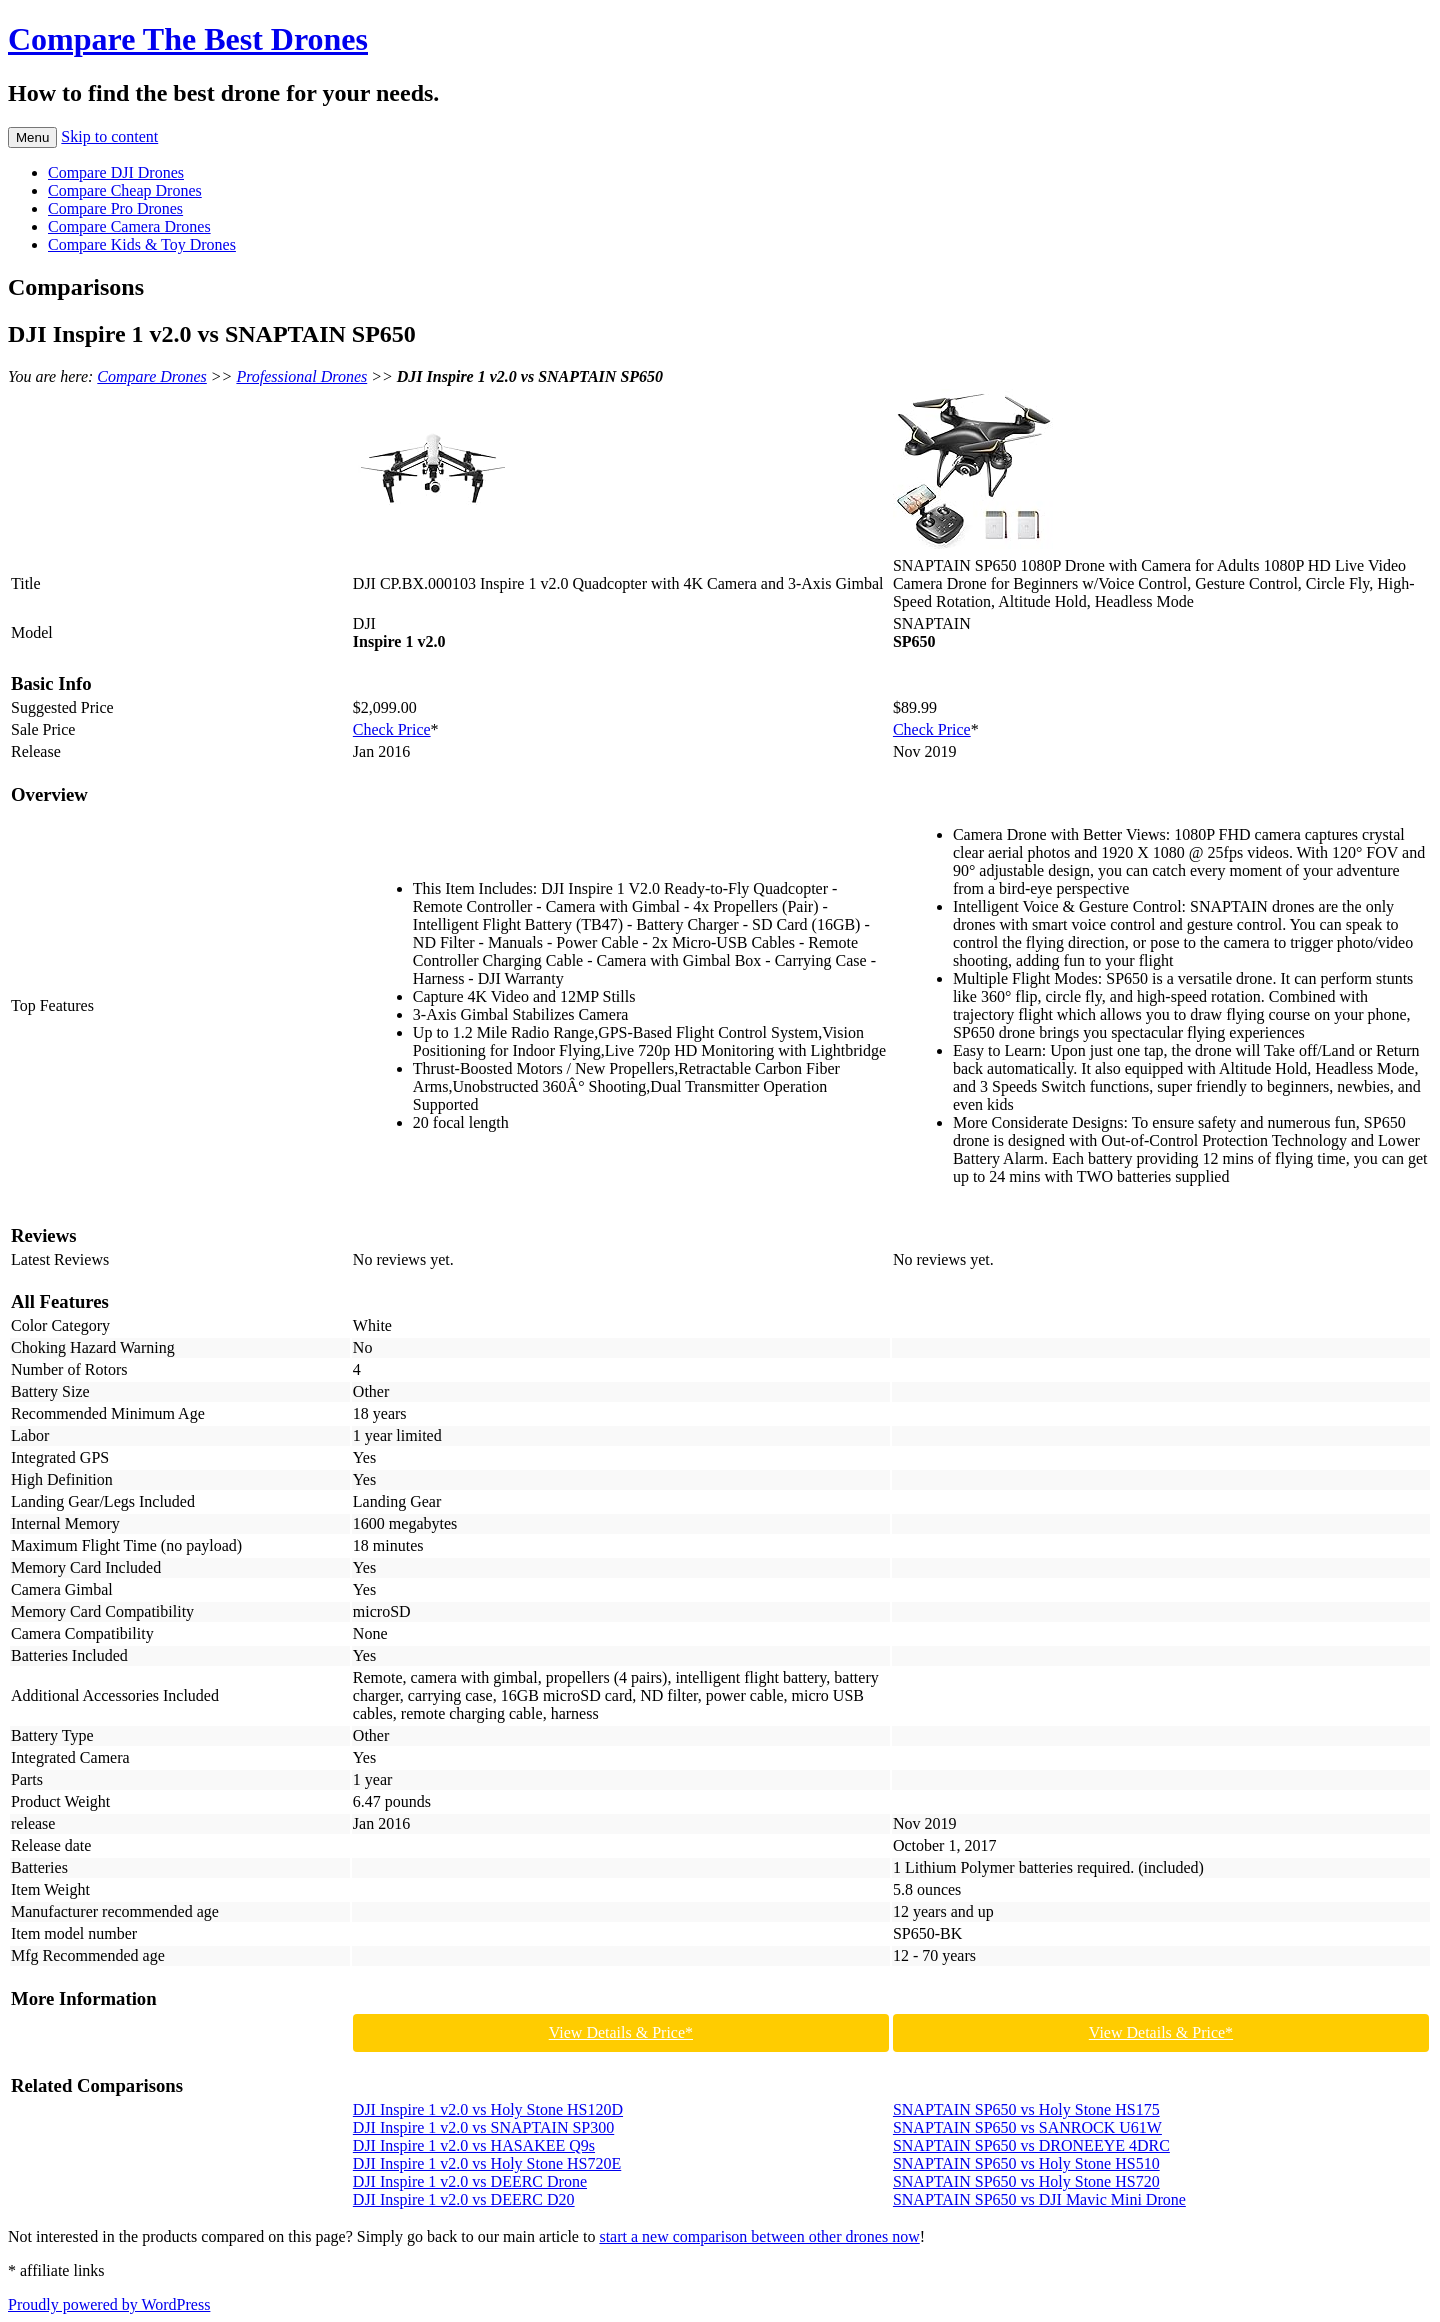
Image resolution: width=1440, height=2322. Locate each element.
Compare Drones (151, 376)
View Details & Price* (621, 2032)
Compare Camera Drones (129, 226)
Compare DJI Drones (116, 172)
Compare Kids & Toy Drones (142, 244)
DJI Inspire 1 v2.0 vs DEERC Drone (470, 2181)
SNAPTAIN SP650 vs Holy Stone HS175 (1026, 2109)
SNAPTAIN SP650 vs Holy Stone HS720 (1026, 2181)
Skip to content (109, 136)
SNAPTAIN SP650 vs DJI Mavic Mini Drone (1039, 2199)
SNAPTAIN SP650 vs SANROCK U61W (1027, 2127)
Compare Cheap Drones (125, 190)
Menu (32, 137)
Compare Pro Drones (115, 208)
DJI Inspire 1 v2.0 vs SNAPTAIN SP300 (483, 2127)
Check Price (392, 729)
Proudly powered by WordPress (109, 2304)
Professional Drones (301, 376)
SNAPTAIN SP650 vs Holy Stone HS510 (1026, 2163)
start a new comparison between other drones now (759, 2236)
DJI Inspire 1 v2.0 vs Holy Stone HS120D (488, 2109)
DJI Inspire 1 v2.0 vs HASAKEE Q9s (474, 2145)
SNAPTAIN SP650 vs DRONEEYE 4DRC (1031, 2145)
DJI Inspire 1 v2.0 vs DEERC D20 (464, 2199)
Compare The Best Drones (188, 39)
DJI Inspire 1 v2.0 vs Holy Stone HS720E (487, 2163)
